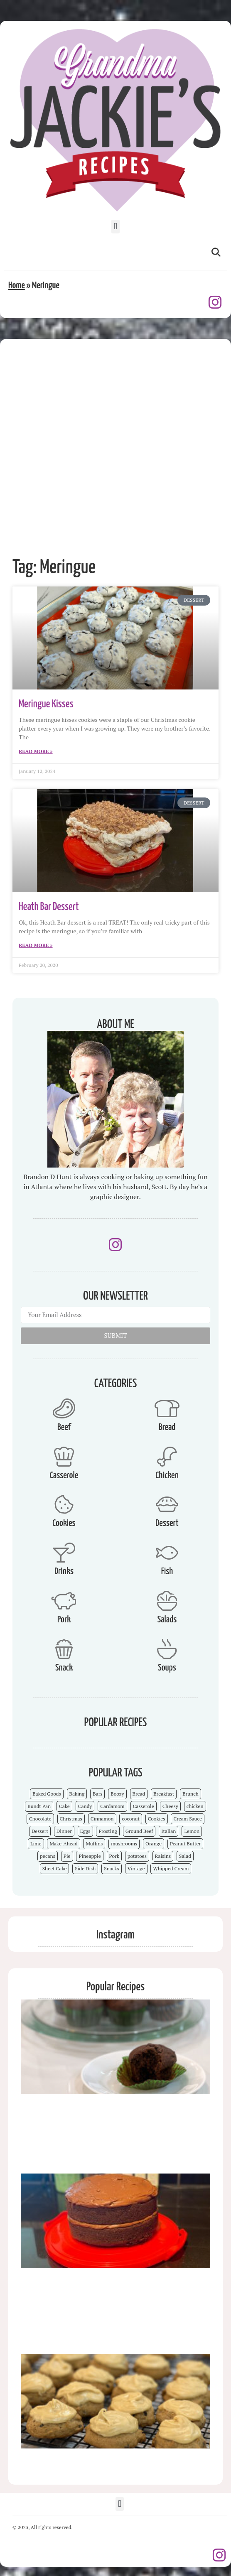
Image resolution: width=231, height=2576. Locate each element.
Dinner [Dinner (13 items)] (64, 1831)
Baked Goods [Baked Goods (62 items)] (46, 1794)
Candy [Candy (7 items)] (85, 1806)
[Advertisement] (99, 442)
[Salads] (167, 1601)
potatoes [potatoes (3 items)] (137, 1856)
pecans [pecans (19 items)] (47, 1856)
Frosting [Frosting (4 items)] (107, 1831)
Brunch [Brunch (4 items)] (190, 1794)
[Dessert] (167, 1504)
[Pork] (64, 1601)
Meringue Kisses (46, 704)
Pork (64, 1619)
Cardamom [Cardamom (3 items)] (112, 1806)
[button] (115, 226)
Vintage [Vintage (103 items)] (136, 1868)
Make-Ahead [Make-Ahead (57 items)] (63, 1843)
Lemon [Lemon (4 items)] (191, 1831)
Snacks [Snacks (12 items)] (111, 1868)
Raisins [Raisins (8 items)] (163, 1856)
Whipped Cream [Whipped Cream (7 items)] (171, 1868)
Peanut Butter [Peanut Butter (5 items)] (185, 1843)
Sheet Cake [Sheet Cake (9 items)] (54, 1868)
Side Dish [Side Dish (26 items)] (85, 1868)
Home (16, 285)
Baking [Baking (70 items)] (77, 1794)
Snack (64, 1668)
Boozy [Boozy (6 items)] (117, 1794)
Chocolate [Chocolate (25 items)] (40, 1818)
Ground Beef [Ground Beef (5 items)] (139, 1831)
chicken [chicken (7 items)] (195, 1806)
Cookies (63, 1523)
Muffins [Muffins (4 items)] (94, 1843)
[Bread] (167, 1408)
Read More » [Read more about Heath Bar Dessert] (36, 945)
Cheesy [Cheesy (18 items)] (170, 1806)
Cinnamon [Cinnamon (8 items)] (102, 1818)
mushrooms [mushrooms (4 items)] (124, 1843)
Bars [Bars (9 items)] (97, 1794)
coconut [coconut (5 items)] (131, 1818)
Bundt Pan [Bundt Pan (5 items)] (39, 1806)
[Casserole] (64, 1457)
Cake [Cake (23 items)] (64, 1806)
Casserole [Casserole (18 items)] (143, 1806)
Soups (167, 1668)
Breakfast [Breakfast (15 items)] (163, 1794)
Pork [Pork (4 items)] (114, 1856)
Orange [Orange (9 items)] (153, 1843)
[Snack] (64, 1649)
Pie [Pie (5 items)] (67, 1856)
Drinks (64, 1571)
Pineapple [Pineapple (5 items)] (90, 1856)
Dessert (166, 1523)
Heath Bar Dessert (49, 907)
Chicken (166, 1475)
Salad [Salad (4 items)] (185, 1856)
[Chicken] (167, 1457)
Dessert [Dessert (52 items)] (40, 1831)
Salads (167, 1619)
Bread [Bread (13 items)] (139, 1794)
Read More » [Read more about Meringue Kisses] (36, 751)
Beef (64, 1427)
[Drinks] (64, 1553)
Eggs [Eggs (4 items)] (85, 1831)
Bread (167, 1427)
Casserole (64, 1475)
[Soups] (167, 1649)
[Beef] (64, 1408)
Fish (167, 1571)
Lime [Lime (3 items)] (36, 1843)
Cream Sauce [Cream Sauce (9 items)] (187, 1818)
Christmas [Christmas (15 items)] (71, 1818)
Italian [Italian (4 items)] (168, 1831)
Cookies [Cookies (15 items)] (156, 1818)
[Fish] (167, 1553)
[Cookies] (64, 1504)
